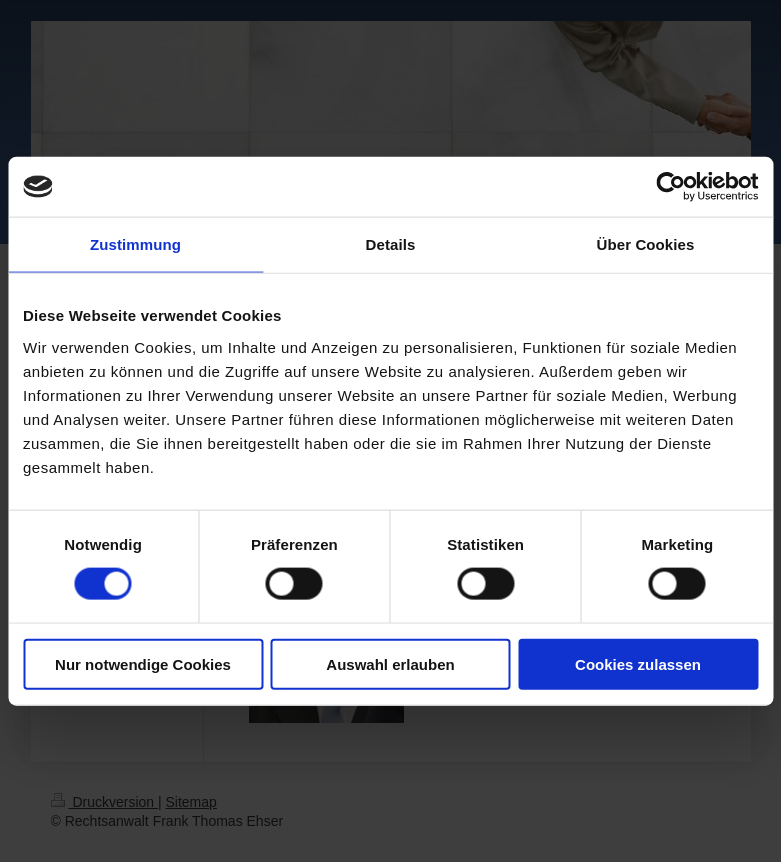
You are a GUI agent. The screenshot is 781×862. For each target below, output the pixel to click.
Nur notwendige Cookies (143, 663)
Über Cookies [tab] (646, 244)
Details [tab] (391, 244)
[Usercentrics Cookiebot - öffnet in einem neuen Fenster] (670, 187)
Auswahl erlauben (390, 663)
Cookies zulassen (638, 663)
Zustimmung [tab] (135, 244)
